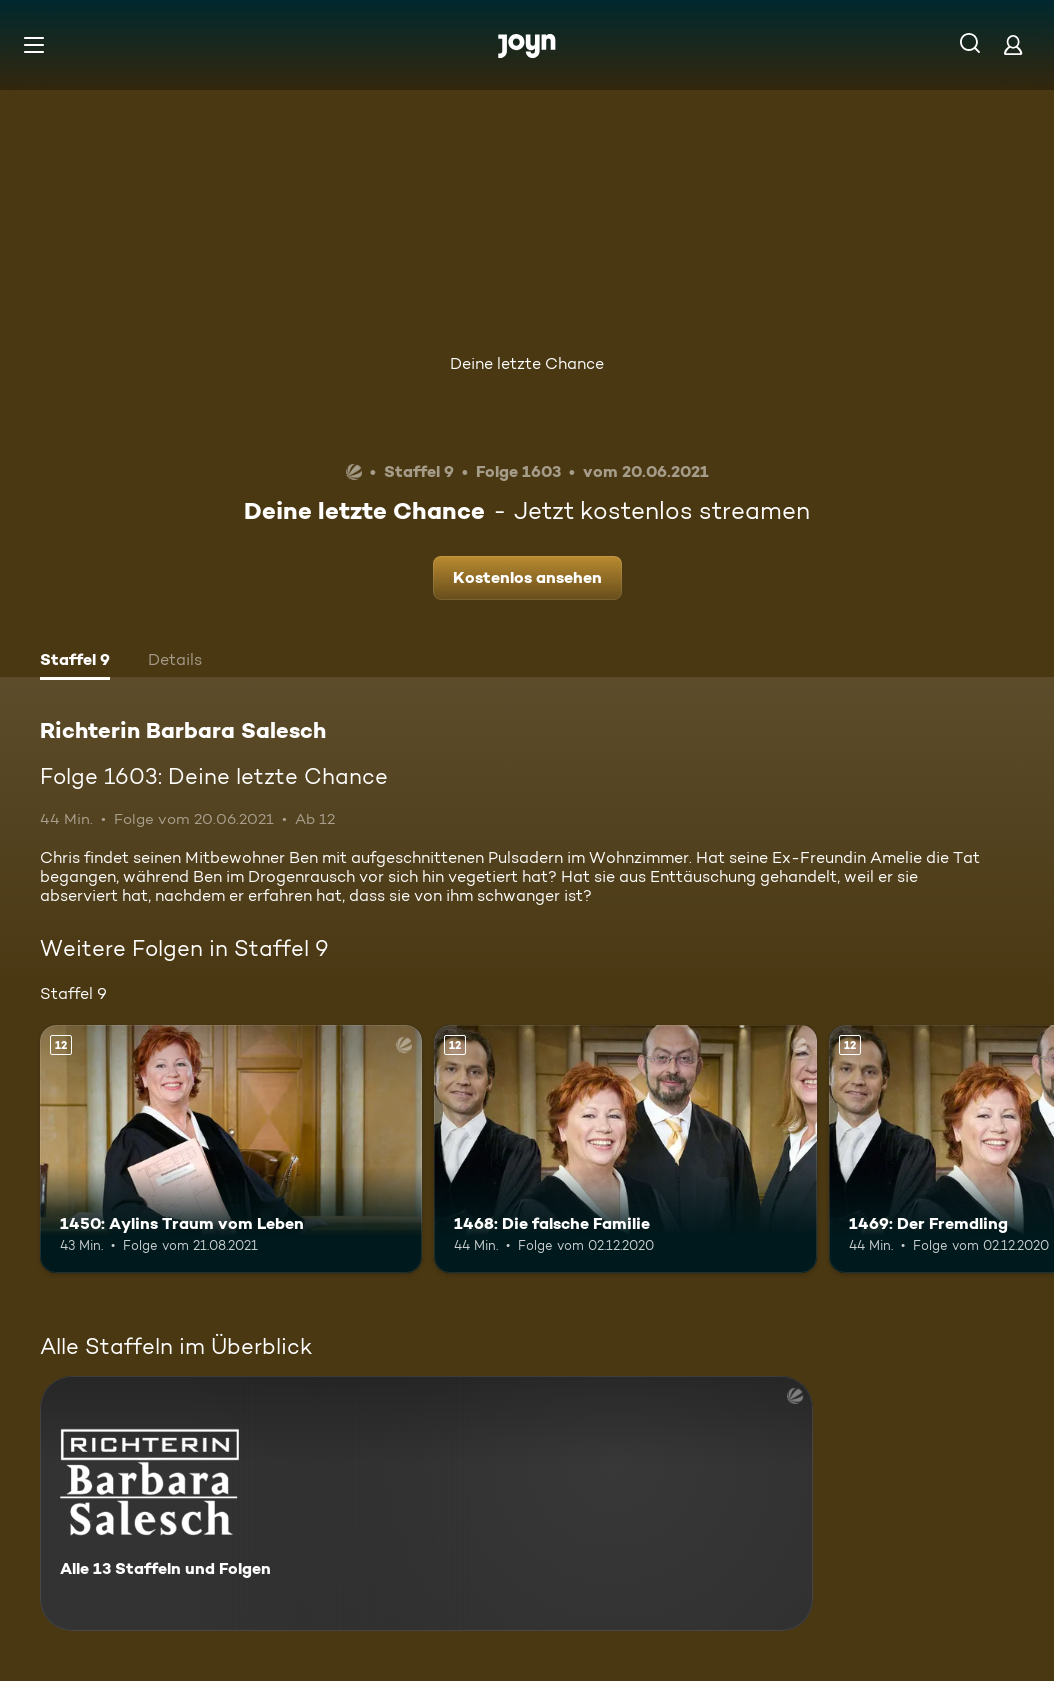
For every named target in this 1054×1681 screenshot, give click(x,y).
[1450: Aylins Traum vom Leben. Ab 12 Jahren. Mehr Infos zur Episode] (231, 1149)
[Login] (1013, 44)
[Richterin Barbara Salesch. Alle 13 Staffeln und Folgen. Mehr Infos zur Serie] (426, 1503)
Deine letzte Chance (527, 363)
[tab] (75, 662)
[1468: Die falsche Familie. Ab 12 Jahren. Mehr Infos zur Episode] (625, 1149)
